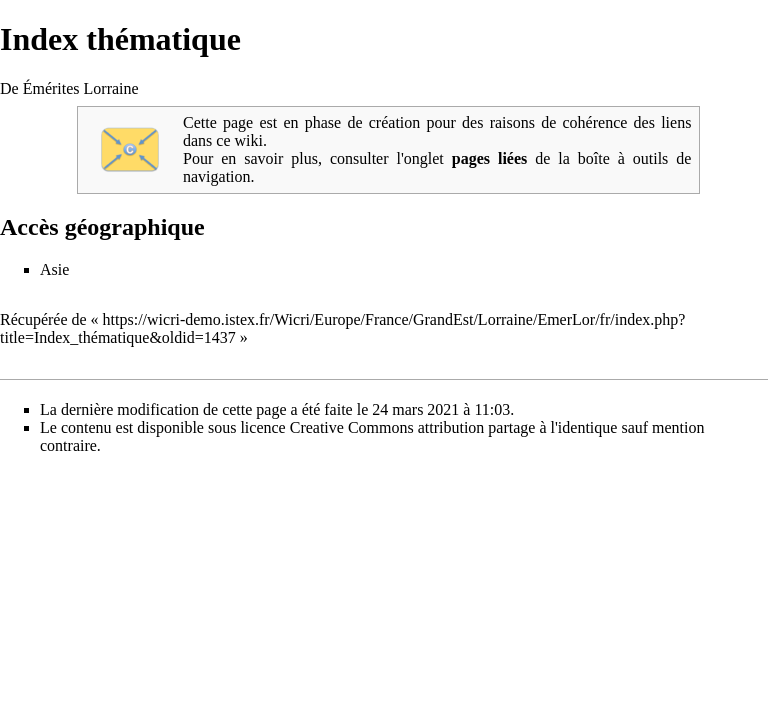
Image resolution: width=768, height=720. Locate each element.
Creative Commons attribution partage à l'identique (454, 427)
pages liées (490, 158)
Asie (54, 269)
